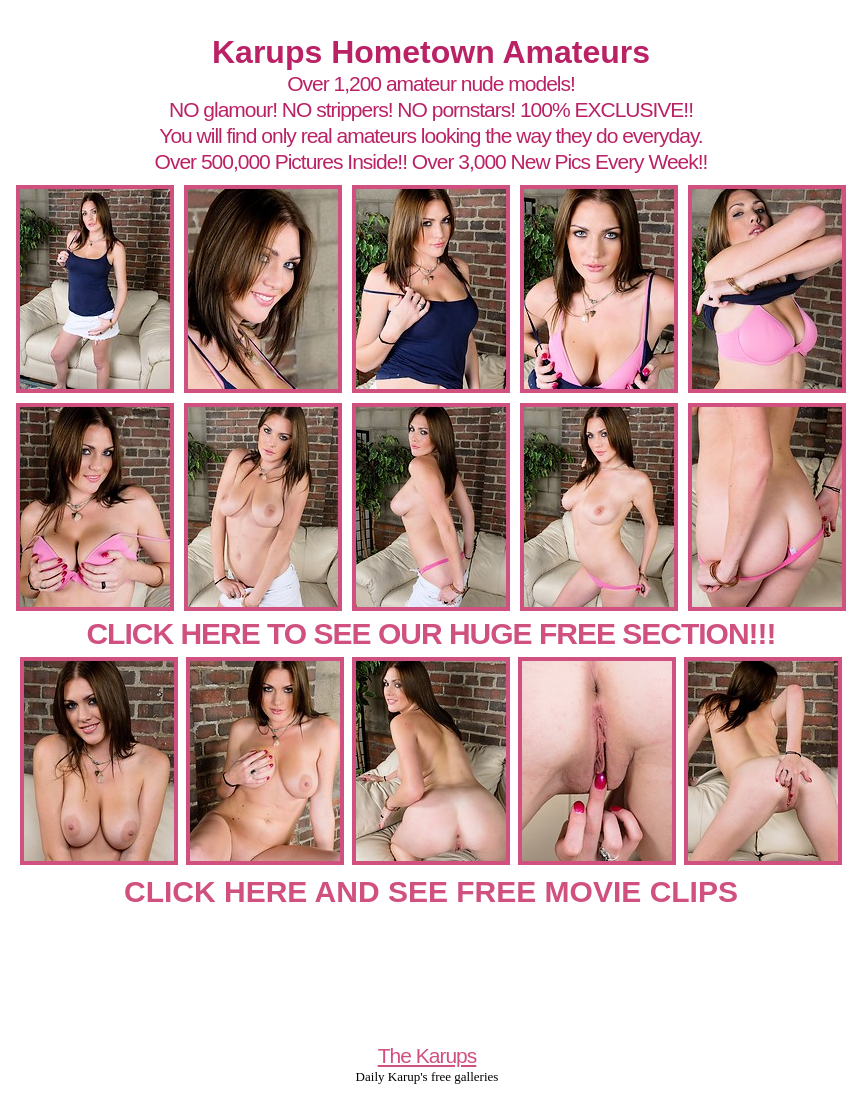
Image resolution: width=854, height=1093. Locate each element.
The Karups (427, 1055)
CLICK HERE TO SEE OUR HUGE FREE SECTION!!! (430, 633)
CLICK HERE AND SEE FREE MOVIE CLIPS (431, 891)
